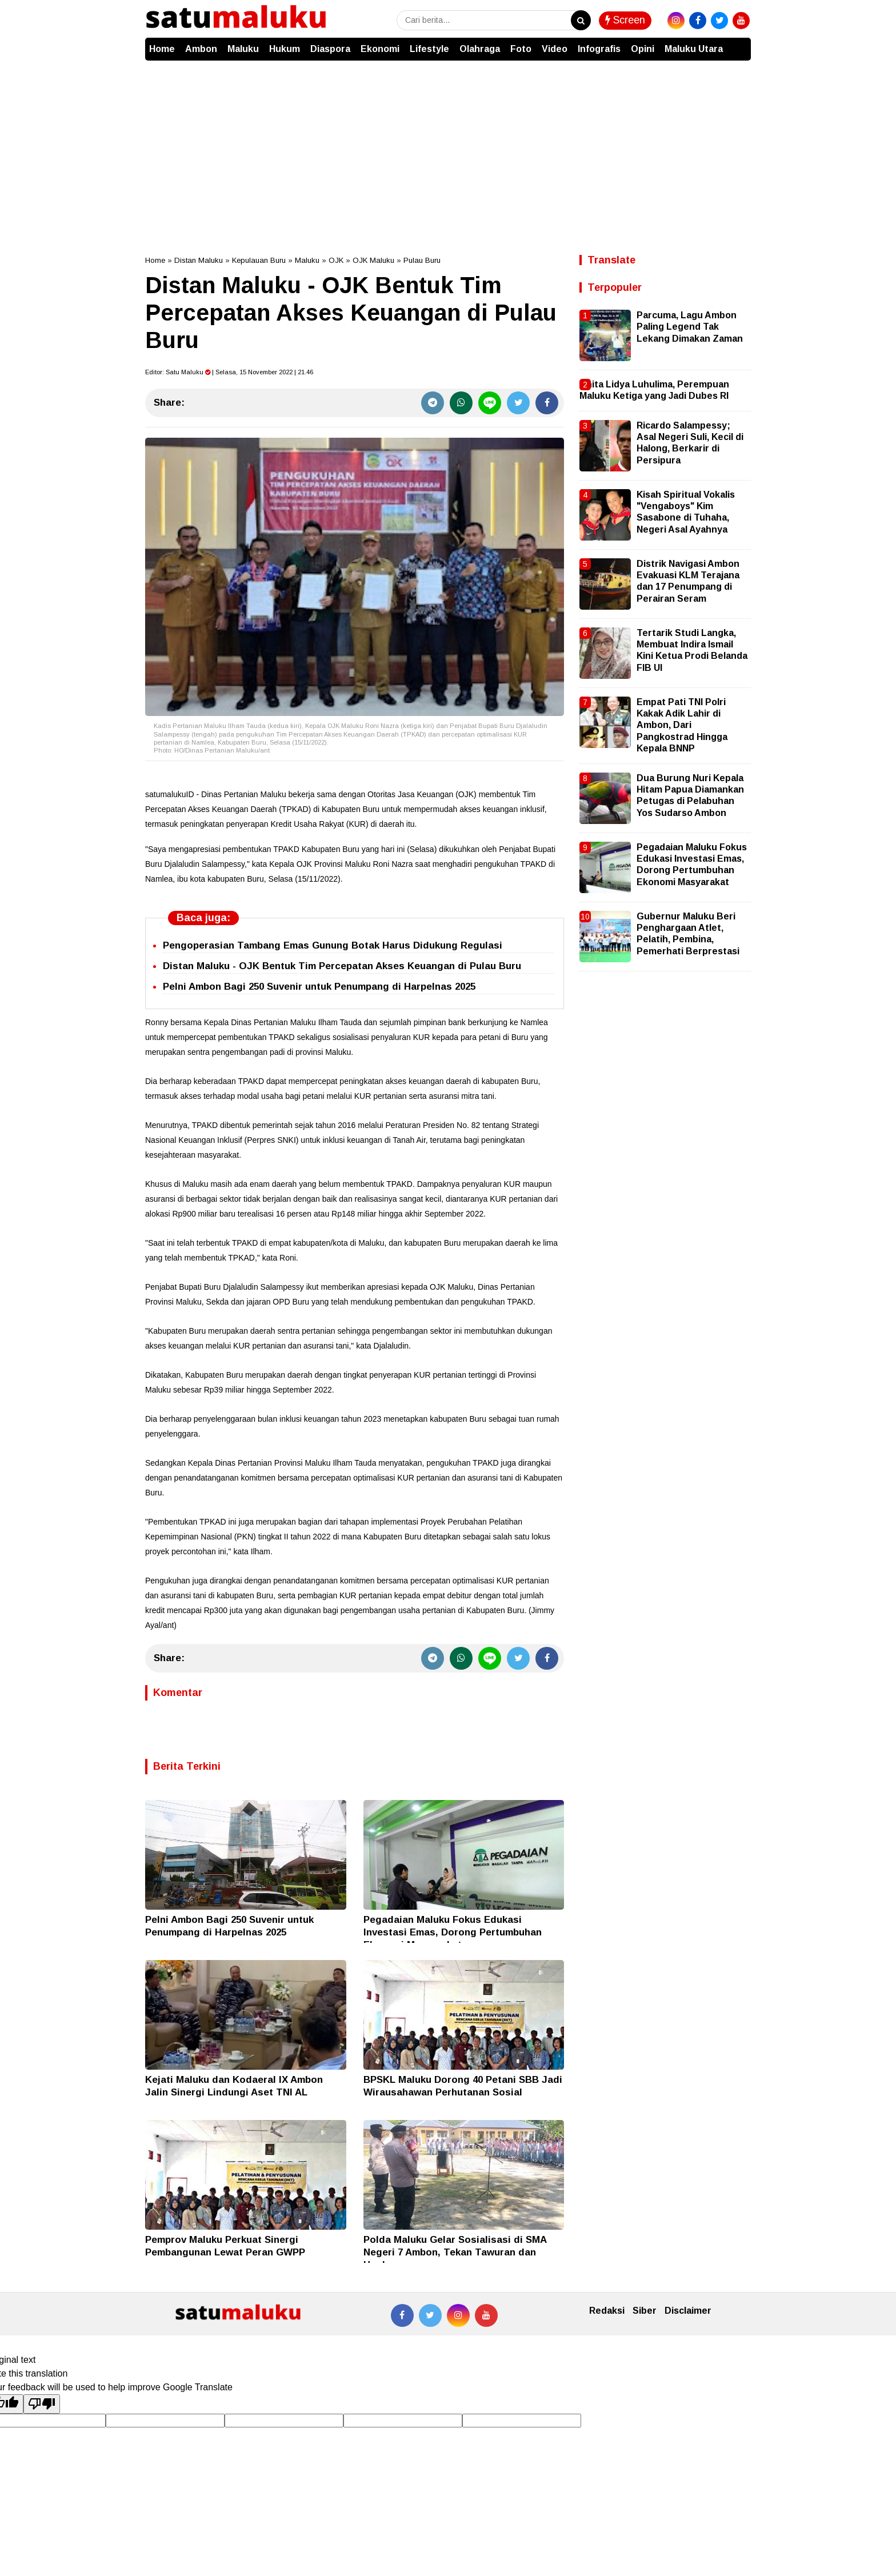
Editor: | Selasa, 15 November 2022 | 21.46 (229, 372)
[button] (739, 43)
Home (162, 49)
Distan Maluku (198, 260)
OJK (336, 260)
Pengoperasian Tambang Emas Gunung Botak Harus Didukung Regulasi (332, 945)
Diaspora (330, 49)
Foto (520, 49)
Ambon (201, 49)
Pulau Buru (422, 260)
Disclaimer (688, 2310)
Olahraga (479, 49)
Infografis (599, 49)
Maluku (243, 49)
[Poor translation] (41, 2404)
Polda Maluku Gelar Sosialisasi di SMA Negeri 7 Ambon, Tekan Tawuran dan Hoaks (454, 2252)
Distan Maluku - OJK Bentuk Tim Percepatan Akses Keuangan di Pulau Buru (342, 966)
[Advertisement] (448, 146)
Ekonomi (380, 49)
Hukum (284, 49)
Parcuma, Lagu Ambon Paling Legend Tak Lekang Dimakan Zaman (690, 326)
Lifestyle (429, 49)
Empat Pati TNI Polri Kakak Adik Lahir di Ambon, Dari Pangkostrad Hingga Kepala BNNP (682, 725)
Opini (642, 49)
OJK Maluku (373, 260)
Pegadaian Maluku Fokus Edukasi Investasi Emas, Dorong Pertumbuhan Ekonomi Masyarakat (452, 1932)
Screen (625, 20)
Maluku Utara (694, 49)
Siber (645, 2310)
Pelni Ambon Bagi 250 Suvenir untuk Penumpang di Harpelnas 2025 (319, 986)
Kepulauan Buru (259, 260)
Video (554, 49)
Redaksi (607, 2310)
